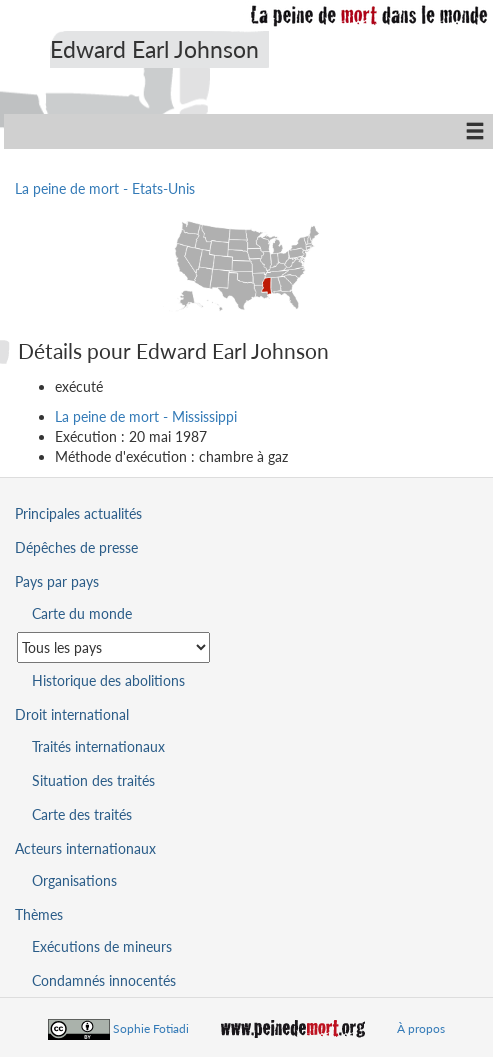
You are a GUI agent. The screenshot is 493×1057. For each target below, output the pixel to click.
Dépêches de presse (76, 547)
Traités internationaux (98, 746)
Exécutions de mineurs (102, 946)
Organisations (74, 880)
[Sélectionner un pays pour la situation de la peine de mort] (113, 647)
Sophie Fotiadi (151, 1028)
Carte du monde (82, 613)
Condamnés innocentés (104, 980)
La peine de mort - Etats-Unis (105, 188)
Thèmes (39, 914)
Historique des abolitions (108, 680)
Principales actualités (78, 513)
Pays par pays (57, 581)
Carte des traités (82, 814)
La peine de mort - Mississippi (146, 416)
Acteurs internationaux (85, 848)
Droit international (72, 714)
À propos (421, 1028)
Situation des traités (93, 780)
